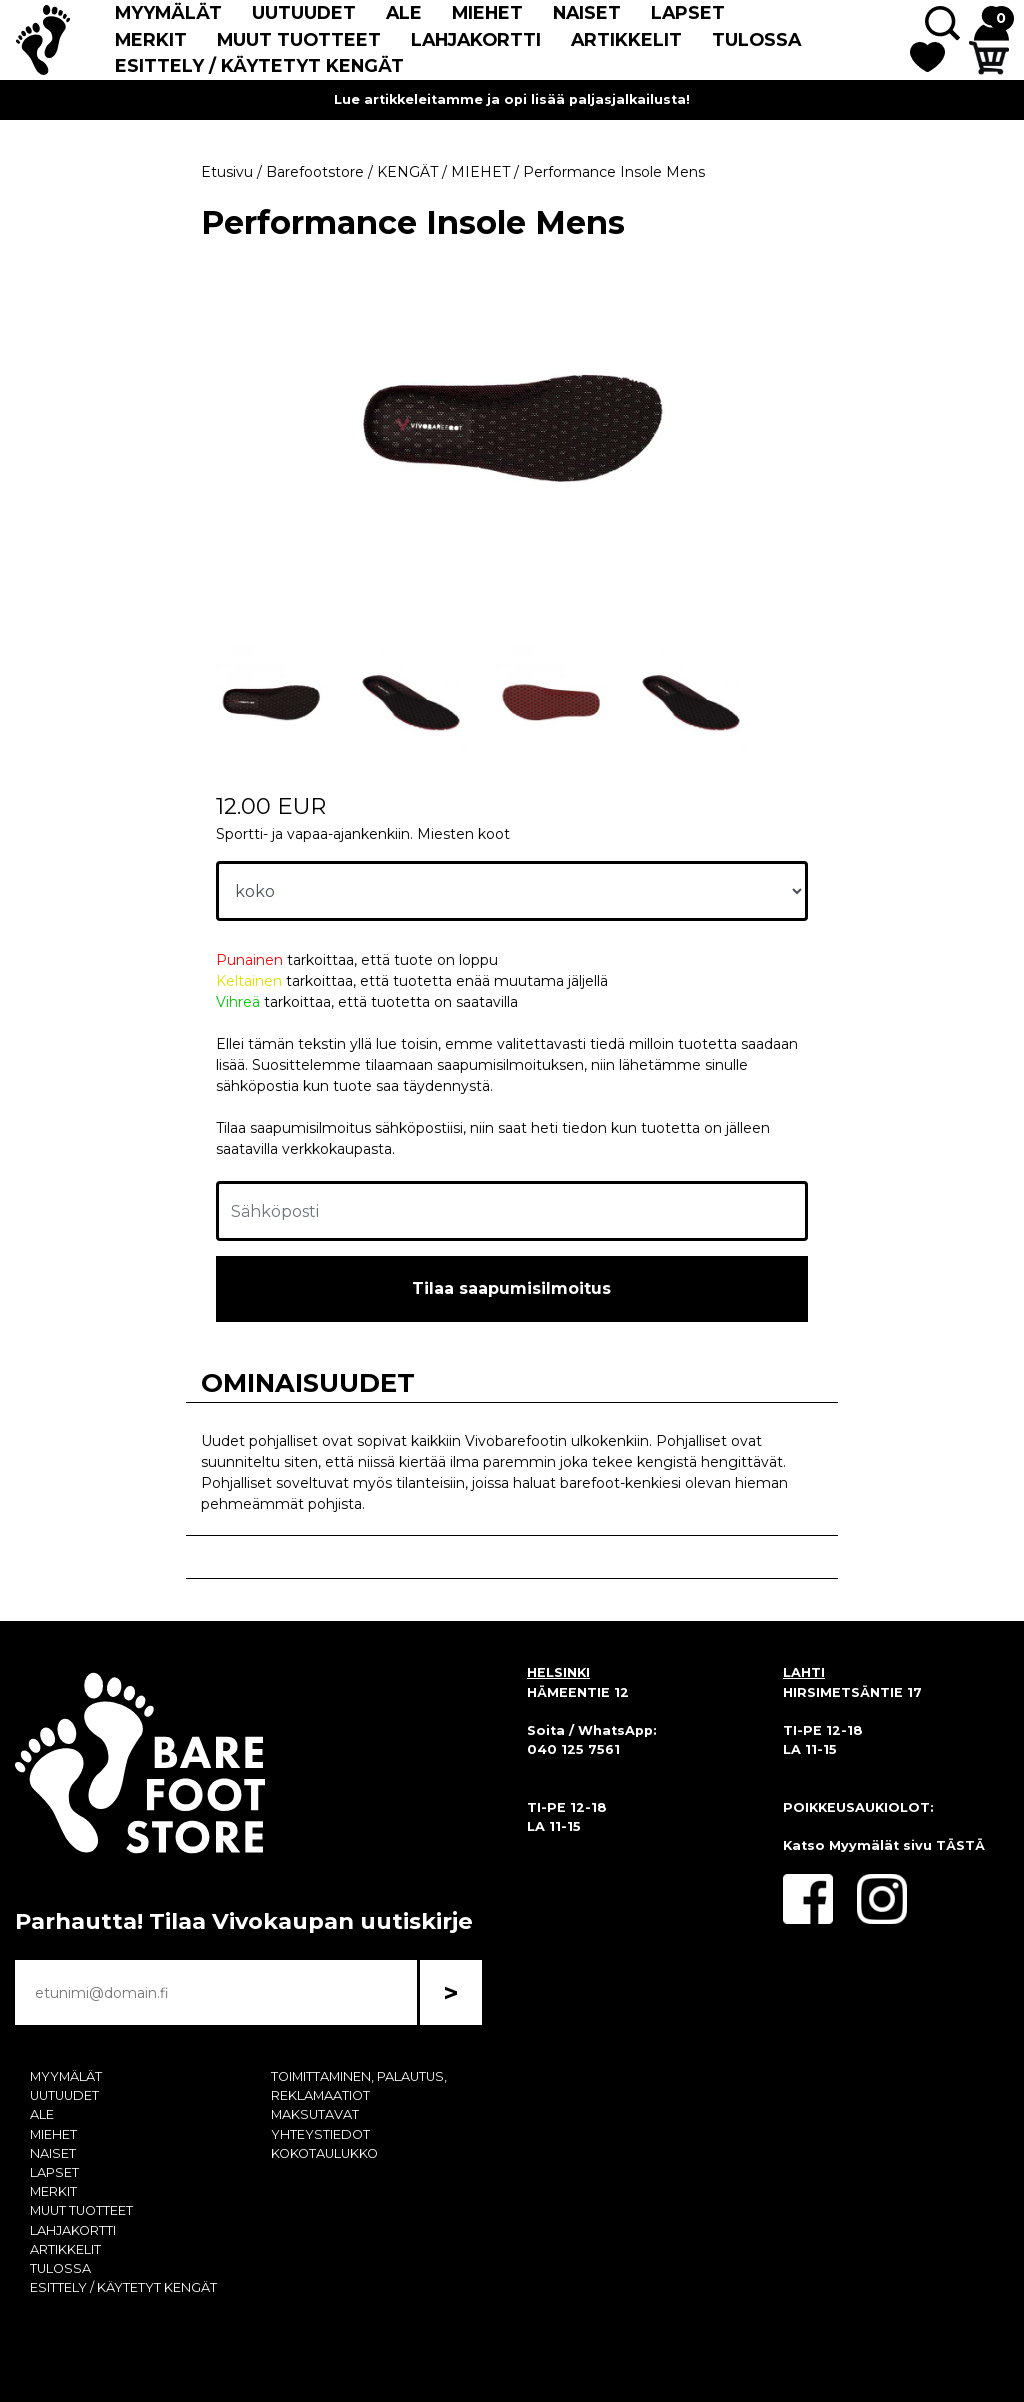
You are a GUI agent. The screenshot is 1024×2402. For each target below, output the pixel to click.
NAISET (587, 12)
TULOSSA (756, 39)
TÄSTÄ (960, 1845)
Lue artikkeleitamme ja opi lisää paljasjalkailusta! (512, 99)
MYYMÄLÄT (168, 12)
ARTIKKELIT (626, 39)
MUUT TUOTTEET (299, 39)
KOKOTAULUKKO (324, 2153)
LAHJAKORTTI (476, 39)
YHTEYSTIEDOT (320, 2134)
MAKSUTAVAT (315, 2114)
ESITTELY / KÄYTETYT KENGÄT (259, 65)
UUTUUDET (304, 12)
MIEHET (487, 12)
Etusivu (227, 172)
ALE (404, 12)
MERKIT (151, 39)
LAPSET (688, 12)
